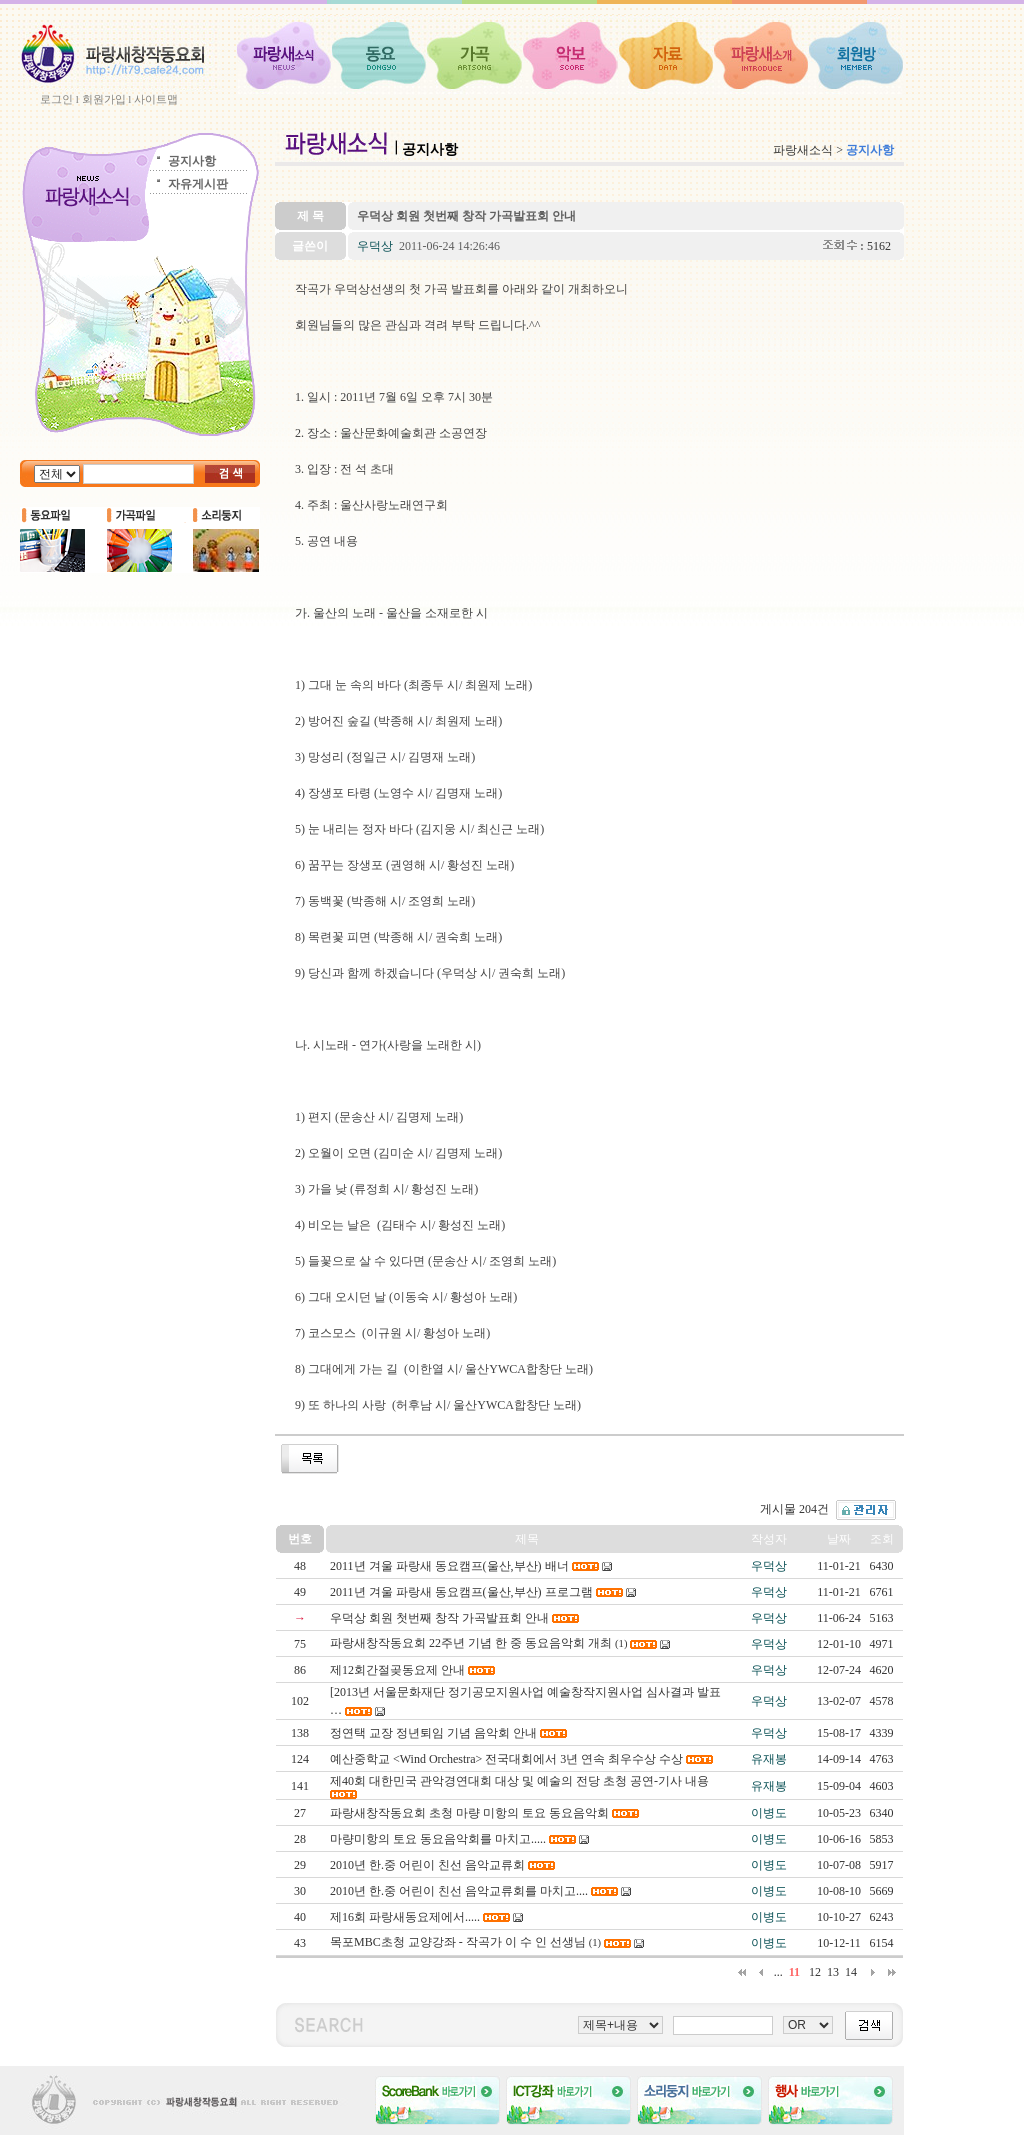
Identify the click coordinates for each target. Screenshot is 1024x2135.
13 (833, 1972)
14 (851, 1972)
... (778, 1972)
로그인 (56, 99)
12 (815, 1972)
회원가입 (104, 99)
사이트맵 (156, 99)
